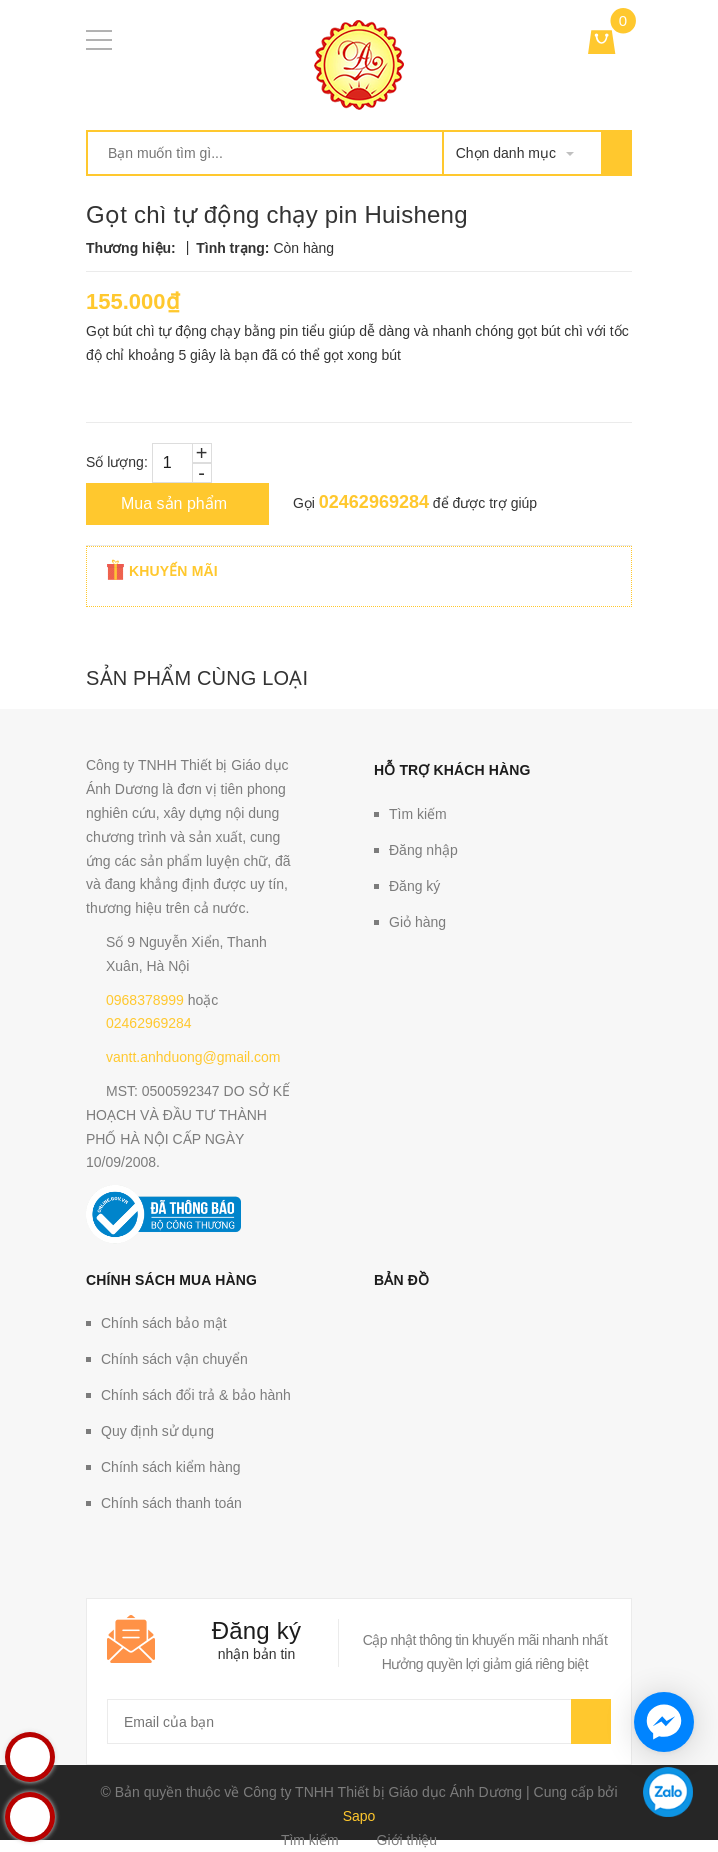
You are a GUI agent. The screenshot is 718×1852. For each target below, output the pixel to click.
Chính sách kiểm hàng (171, 1467)
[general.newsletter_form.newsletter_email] (359, 1721)
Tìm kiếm (418, 814)
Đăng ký (414, 886)
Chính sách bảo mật (164, 1323)
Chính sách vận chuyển (174, 1359)
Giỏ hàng (417, 922)
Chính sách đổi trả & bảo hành (196, 1395)
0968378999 (145, 1000)
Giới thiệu (407, 1840)
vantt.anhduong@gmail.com (193, 1057)
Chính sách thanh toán (171, 1503)
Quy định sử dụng (157, 1431)
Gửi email (591, 1721)
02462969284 (374, 502)
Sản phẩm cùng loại (197, 678)
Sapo (359, 1816)
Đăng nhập (423, 850)
